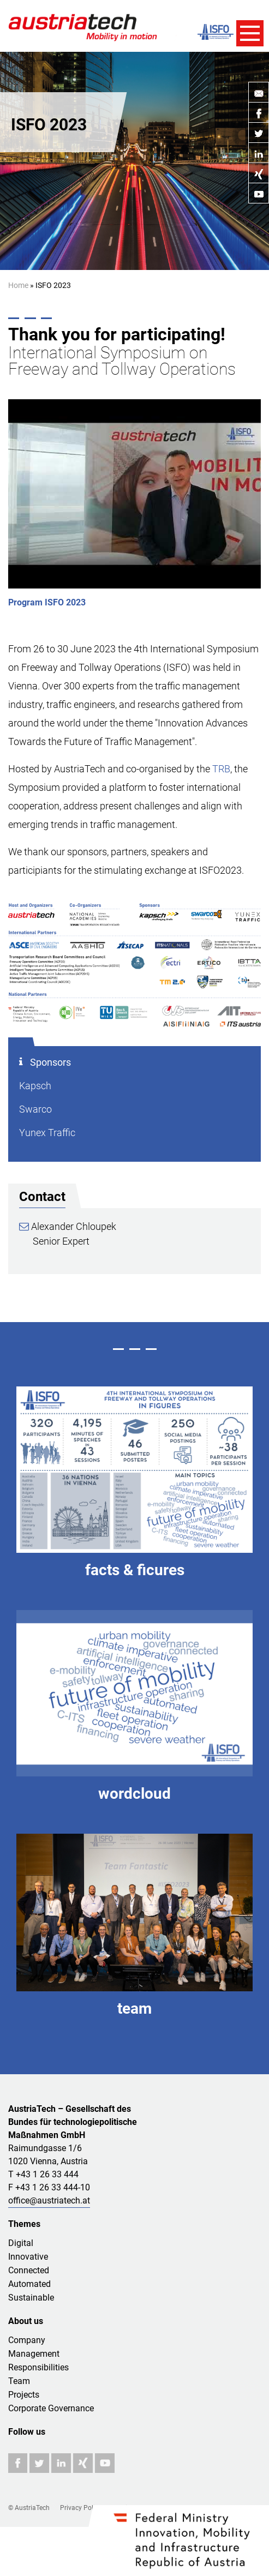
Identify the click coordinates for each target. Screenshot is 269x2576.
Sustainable (31, 2297)
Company (26, 2340)
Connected (28, 2270)
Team (19, 2381)
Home (18, 285)
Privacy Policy (80, 2508)
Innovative (28, 2256)
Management (33, 2354)
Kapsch (35, 1085)
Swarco (35, 1109)
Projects (23, 2394)
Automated (29, 2284)
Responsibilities (38, 2367)
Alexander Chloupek (67, 1226)
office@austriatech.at (49, 2200)
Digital (20, 2243)
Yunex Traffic (47, 1132)
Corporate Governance (51, 2408)
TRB (221, 768)
